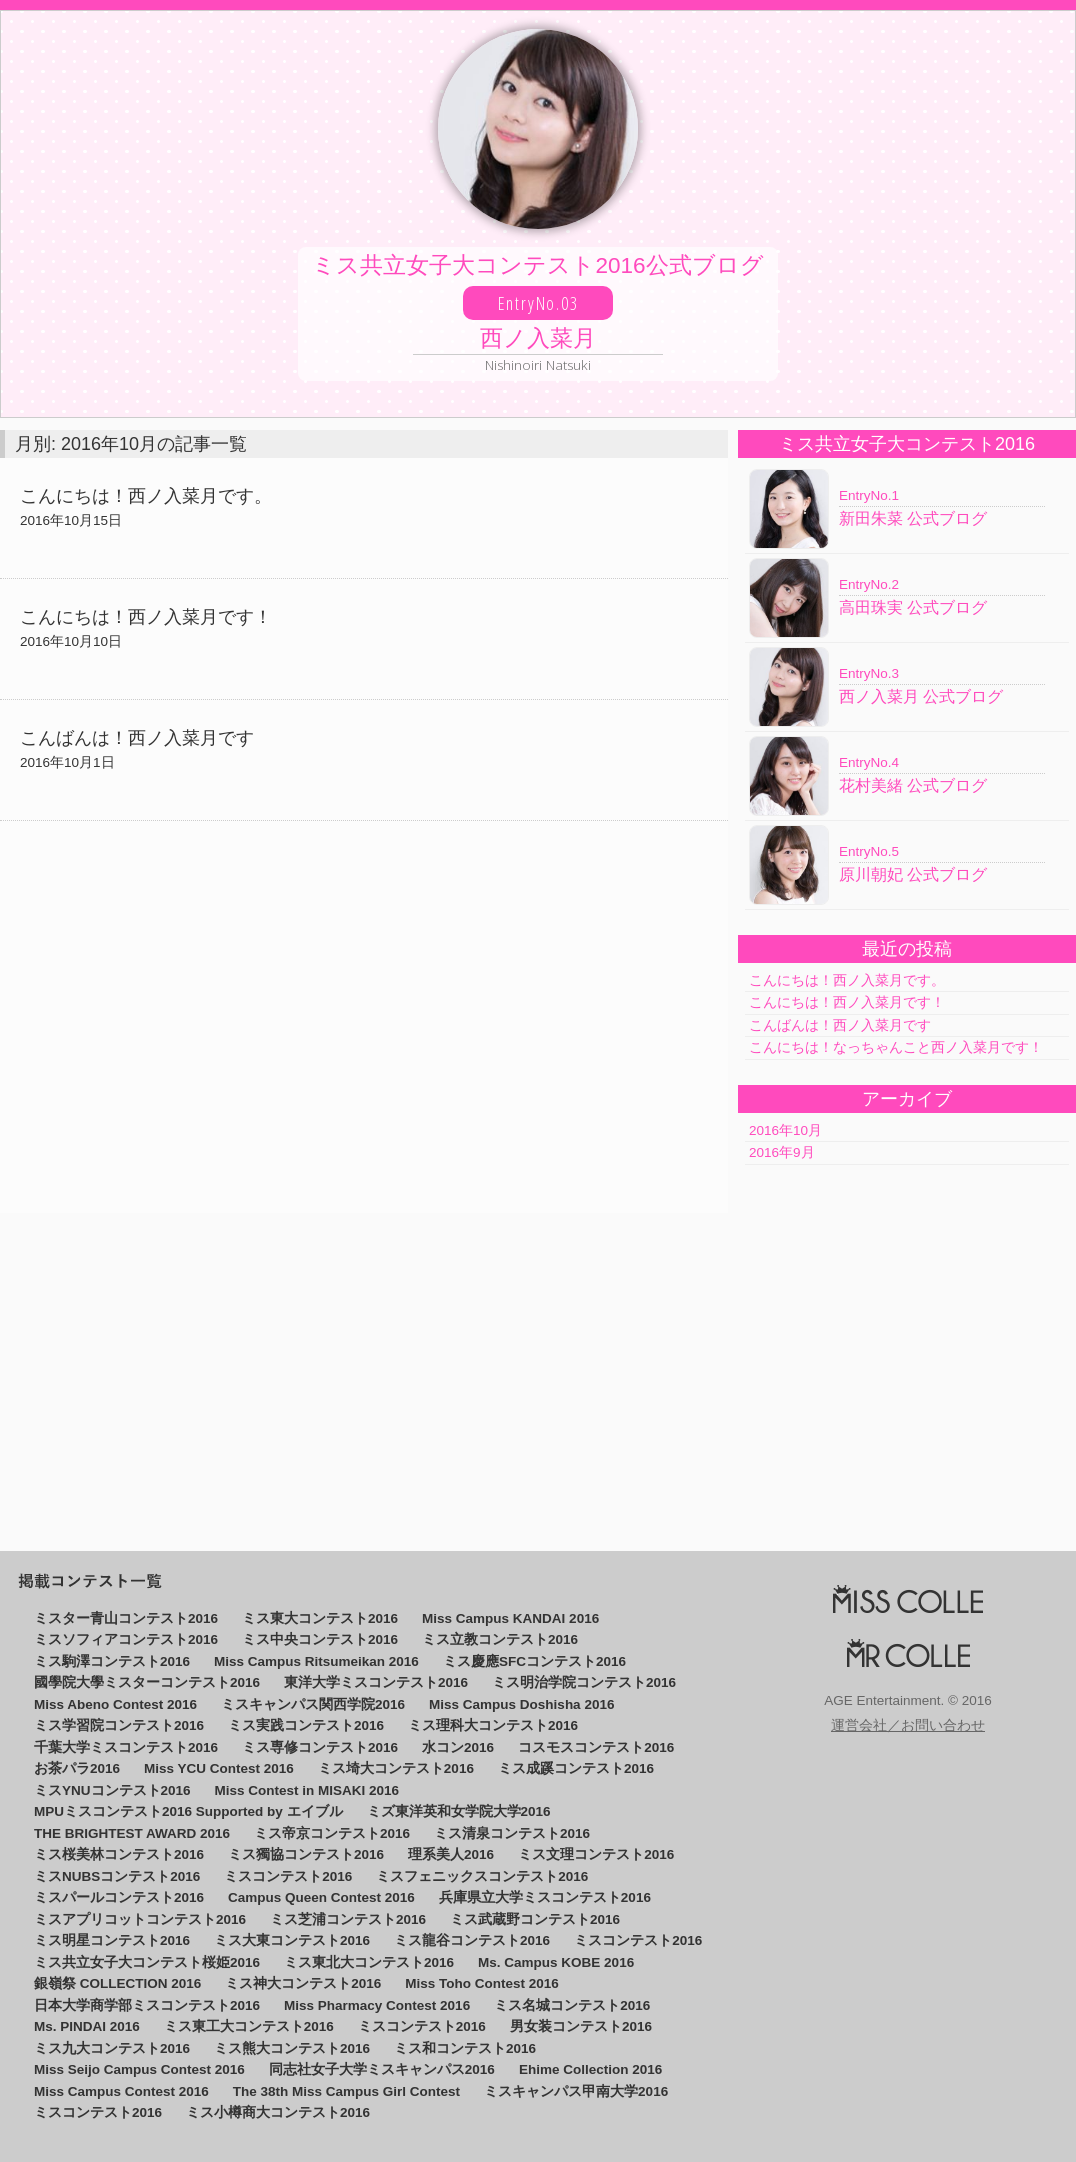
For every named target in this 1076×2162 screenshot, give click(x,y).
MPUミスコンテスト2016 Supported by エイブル (188, 1811)
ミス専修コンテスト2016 (320, 1747)
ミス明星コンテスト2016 (112, 1940)
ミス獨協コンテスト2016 (306, 1854)
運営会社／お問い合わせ (908, 1726)
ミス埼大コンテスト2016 (396, 1768)
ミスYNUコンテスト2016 (112, 1790)
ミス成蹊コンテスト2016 (576, 1768)
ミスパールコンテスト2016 (119, 1897)
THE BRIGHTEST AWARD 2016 (132, 1833)
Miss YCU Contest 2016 (219, 1768)
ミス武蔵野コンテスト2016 (535, 1919)
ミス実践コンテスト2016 (306, 1725)
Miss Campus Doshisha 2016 (521, 1704)
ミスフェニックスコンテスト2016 (482, 1876)
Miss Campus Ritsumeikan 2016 (316, 1661)
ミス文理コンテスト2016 (596, 1854)
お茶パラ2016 (77, 1768)
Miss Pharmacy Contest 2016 (377, 2005)
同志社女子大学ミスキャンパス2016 (382, 2069)
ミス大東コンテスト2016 (292, 1940)
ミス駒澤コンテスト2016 (112, 1661)
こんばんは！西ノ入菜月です (840, 1025)
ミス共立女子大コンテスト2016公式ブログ (538, 314)
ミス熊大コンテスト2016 (292, 2048)
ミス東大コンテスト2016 (320, 1618)
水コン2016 (458, 1747)
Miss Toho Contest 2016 (482, 1983)
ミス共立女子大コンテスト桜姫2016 (147, 1962)
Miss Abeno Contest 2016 (115, 1704)
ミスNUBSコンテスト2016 (117, 1876)
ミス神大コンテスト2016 (303, 1983)
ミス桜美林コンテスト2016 (119, 1854)
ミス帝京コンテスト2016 (332, 1833)
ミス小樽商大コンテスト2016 (278, 2112)
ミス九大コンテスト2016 (112, 2048)
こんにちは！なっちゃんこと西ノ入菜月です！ (896, 1047)
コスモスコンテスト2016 (596, 1747)
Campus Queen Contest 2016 (321, 1897)
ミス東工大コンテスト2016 (249, 2026)
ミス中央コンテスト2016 (320, 1639)
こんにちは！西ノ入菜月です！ (847, 1002)
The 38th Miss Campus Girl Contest (346, 2091)
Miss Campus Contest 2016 (121, 2091)
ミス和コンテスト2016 (465, 2048)
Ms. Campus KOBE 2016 (556, 1962)
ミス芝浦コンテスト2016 (348, 1919)
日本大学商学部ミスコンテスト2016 (147, 2005)
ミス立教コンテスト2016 (500, 1639)
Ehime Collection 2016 (590, 2069)
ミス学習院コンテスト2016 (119, 1725)
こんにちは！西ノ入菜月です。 (847, 980)
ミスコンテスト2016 (288, 1876)
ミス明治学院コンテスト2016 (584, 1682)
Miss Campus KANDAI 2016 (510, 1618)
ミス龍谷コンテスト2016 (472, 1940)
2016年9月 (782, 1152)
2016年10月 (785, 1130)
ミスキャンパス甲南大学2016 (576, 2091)
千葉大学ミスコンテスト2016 (126, 1747)
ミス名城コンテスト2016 (572, 2005)
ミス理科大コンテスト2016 (493, 1725)
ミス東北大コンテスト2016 (369, 1962)
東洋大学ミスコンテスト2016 (376, 1682)
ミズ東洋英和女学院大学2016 (459, 1811)
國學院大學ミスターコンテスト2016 (147, 1682)
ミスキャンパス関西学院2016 (313, 1704)
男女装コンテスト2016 (581, 2026)
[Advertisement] (364, 1017)
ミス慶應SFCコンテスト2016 (534, 1661)
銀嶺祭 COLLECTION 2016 (117, 1983)
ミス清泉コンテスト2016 (512, 1833)
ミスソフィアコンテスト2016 (126, 1639)
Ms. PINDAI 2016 (87, 2026)
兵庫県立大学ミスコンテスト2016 (545, 1897)
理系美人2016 (451, 1854)
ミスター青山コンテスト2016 (126, 1618)
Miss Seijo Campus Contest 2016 (139, 2069)
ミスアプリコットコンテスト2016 (140, 1919)
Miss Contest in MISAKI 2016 (307, 1790)
